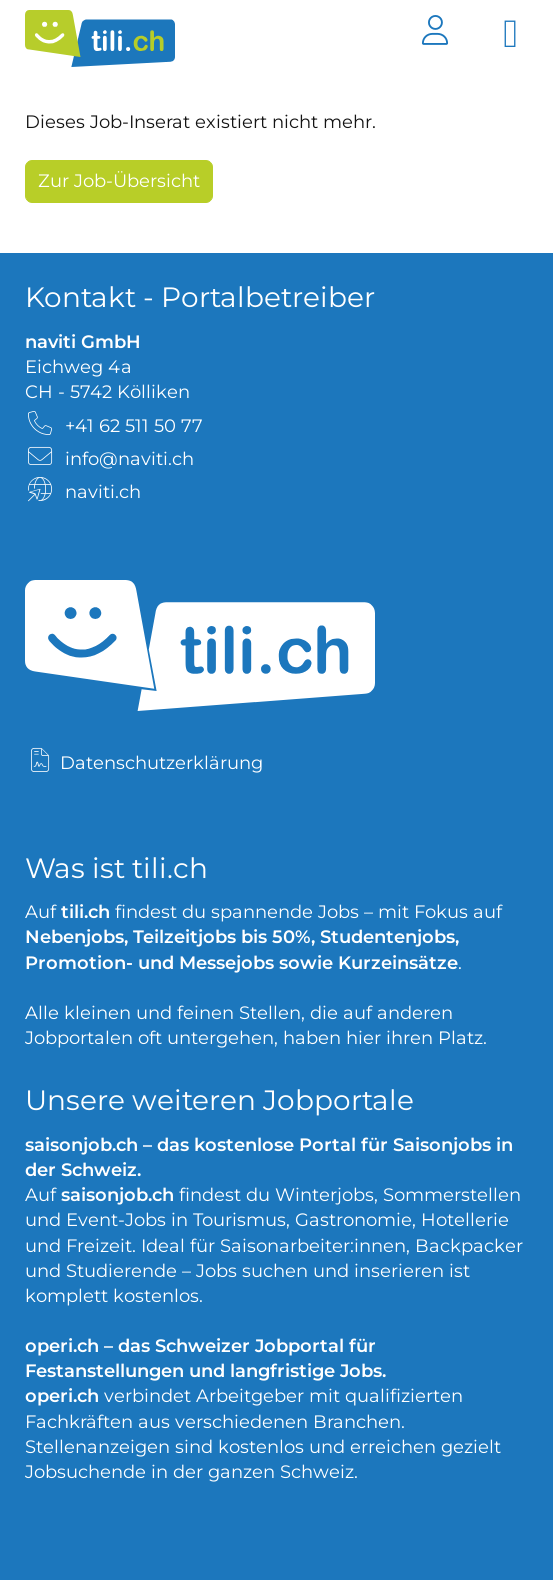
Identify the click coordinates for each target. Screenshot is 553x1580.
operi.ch (62, 1346)
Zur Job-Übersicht (119, 181)
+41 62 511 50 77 (134, 426)
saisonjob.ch (81, 1145)
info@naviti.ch (129, 459)
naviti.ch (103, 492)
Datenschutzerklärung (161, 763)
